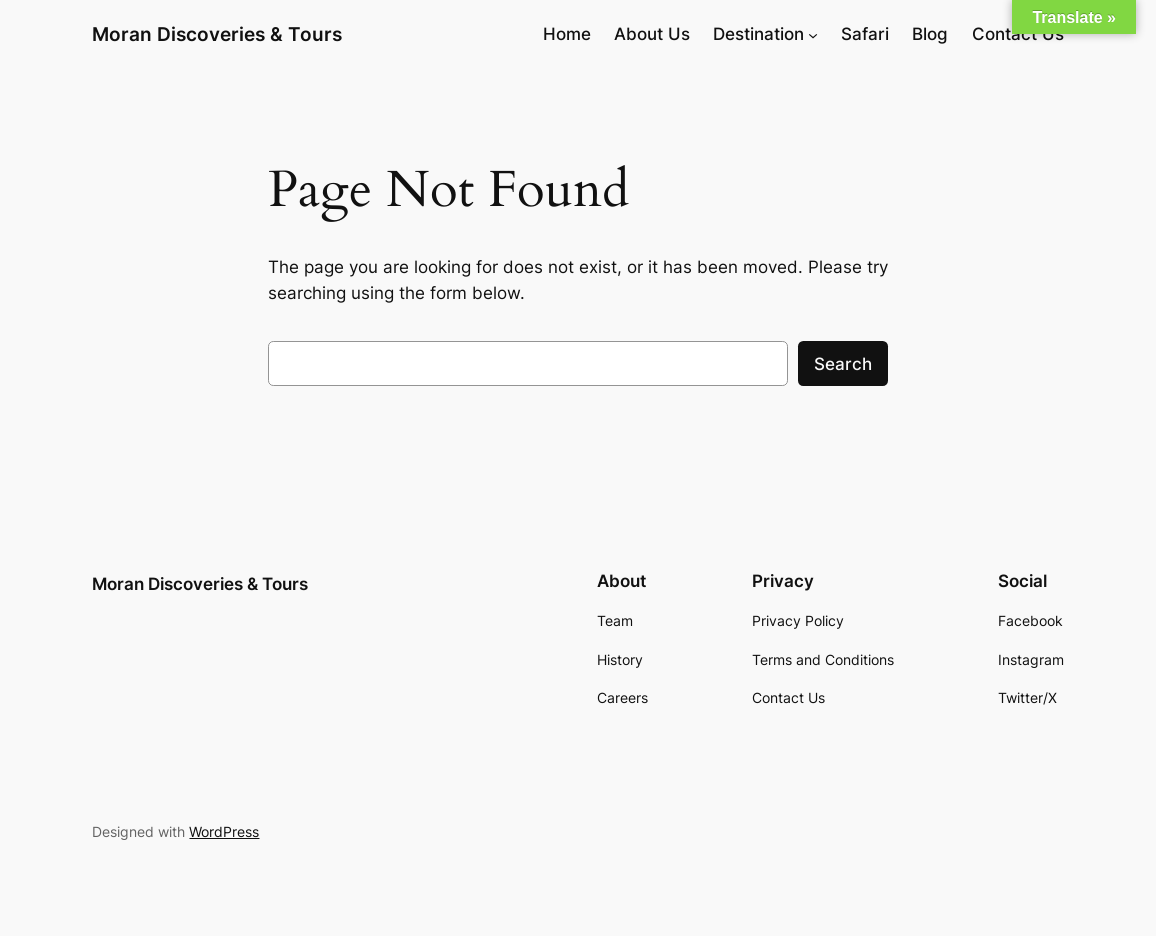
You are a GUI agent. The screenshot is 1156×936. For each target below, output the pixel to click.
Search (843, 364)
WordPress (224, 831)
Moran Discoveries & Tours (217, 34)
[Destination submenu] (813, 34)
